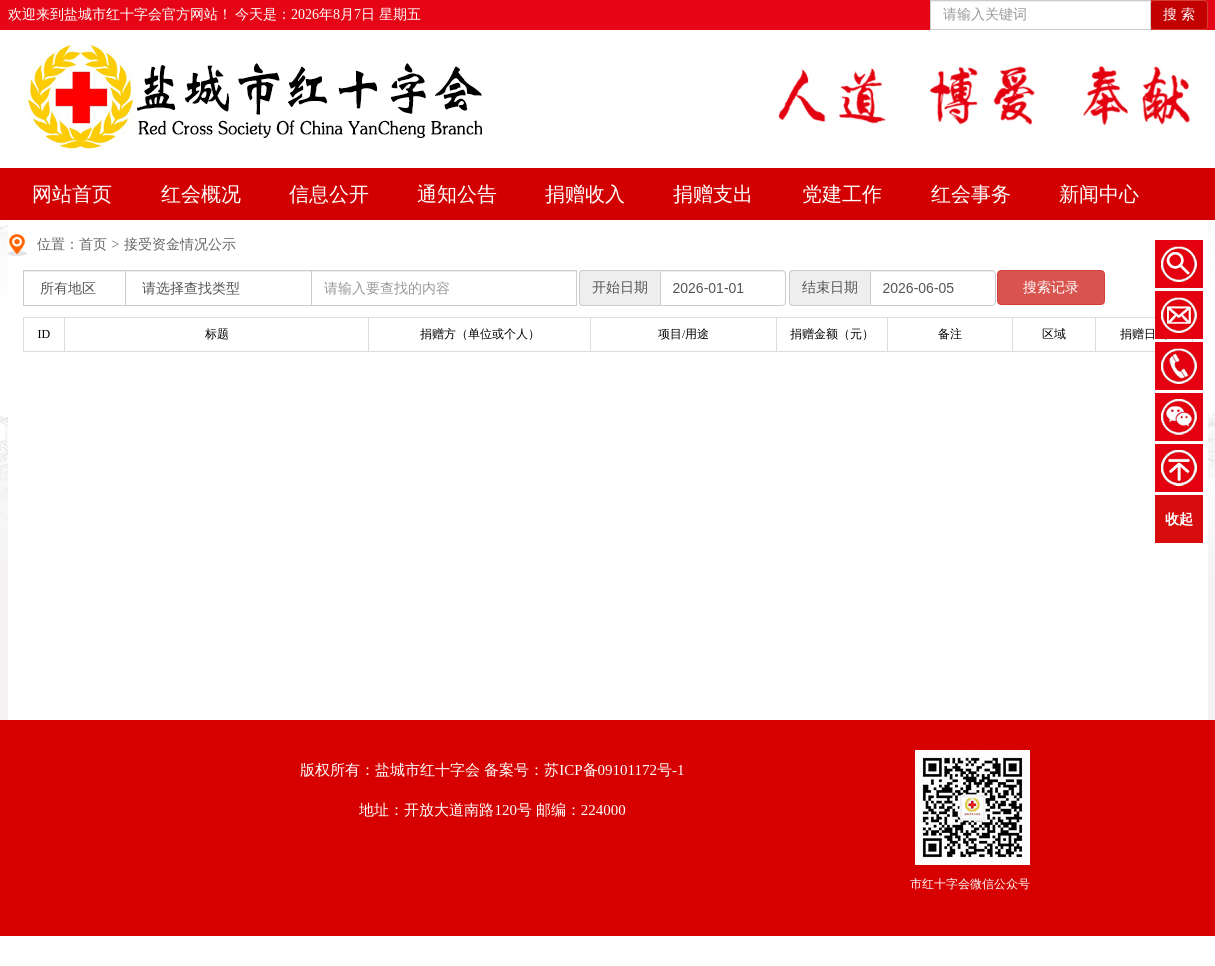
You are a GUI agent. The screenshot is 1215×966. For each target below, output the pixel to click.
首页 (93, 244)
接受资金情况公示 (180, 244)
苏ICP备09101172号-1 (614, 770)
